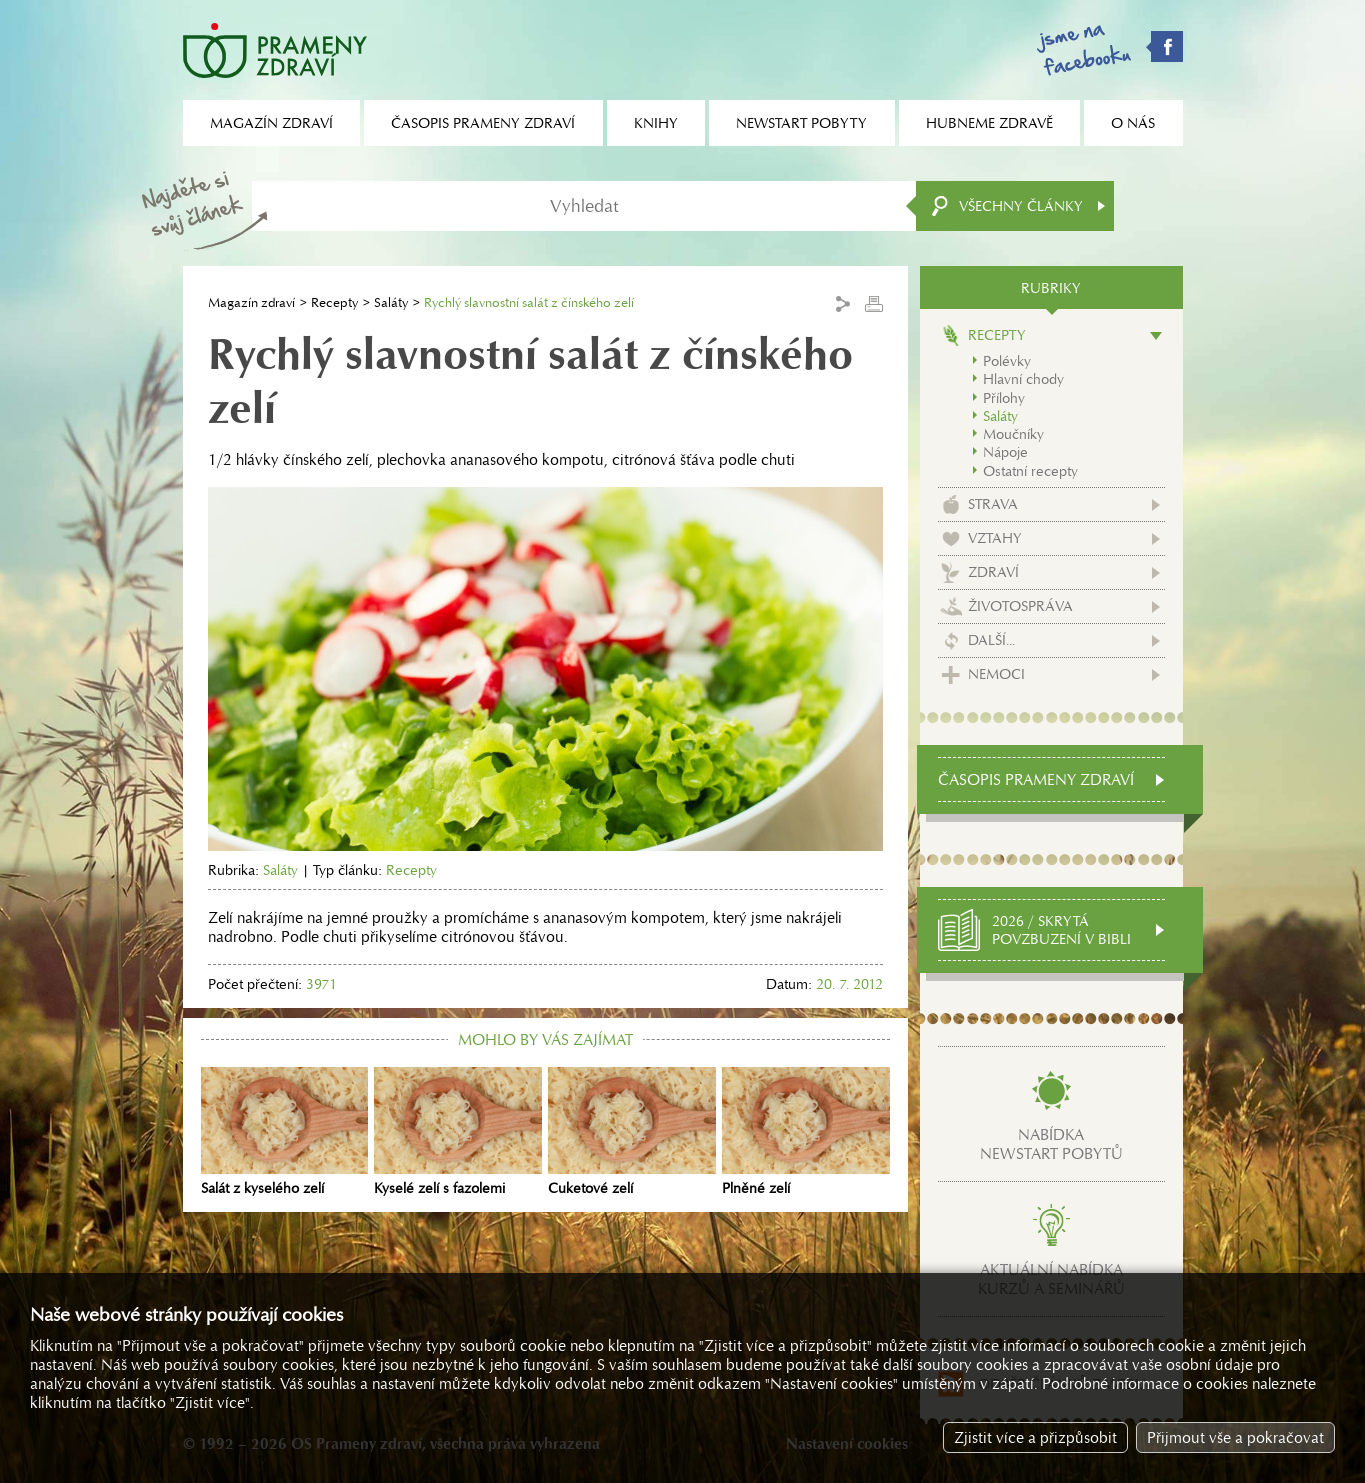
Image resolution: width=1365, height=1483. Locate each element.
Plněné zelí (806, 1132)
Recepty (334, 302)
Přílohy (1004, 398)
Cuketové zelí (632, 1132)
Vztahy (995, 538)
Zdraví (993, 572)
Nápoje (1005, 452)
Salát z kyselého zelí (285, 1132)
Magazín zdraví (251, 302)
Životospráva (1020, 606)
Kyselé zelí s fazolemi (458, 1132)
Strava (993, 504)
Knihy (656, 123)
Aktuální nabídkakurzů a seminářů (1051, 1279)
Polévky (1007, 361)
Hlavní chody (1023, 379)
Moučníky (1013, 434)
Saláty (391, 302)
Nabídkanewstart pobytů (1051, 1144)
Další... (991, 640)
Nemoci (996, 674)
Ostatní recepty (1030, 471)
